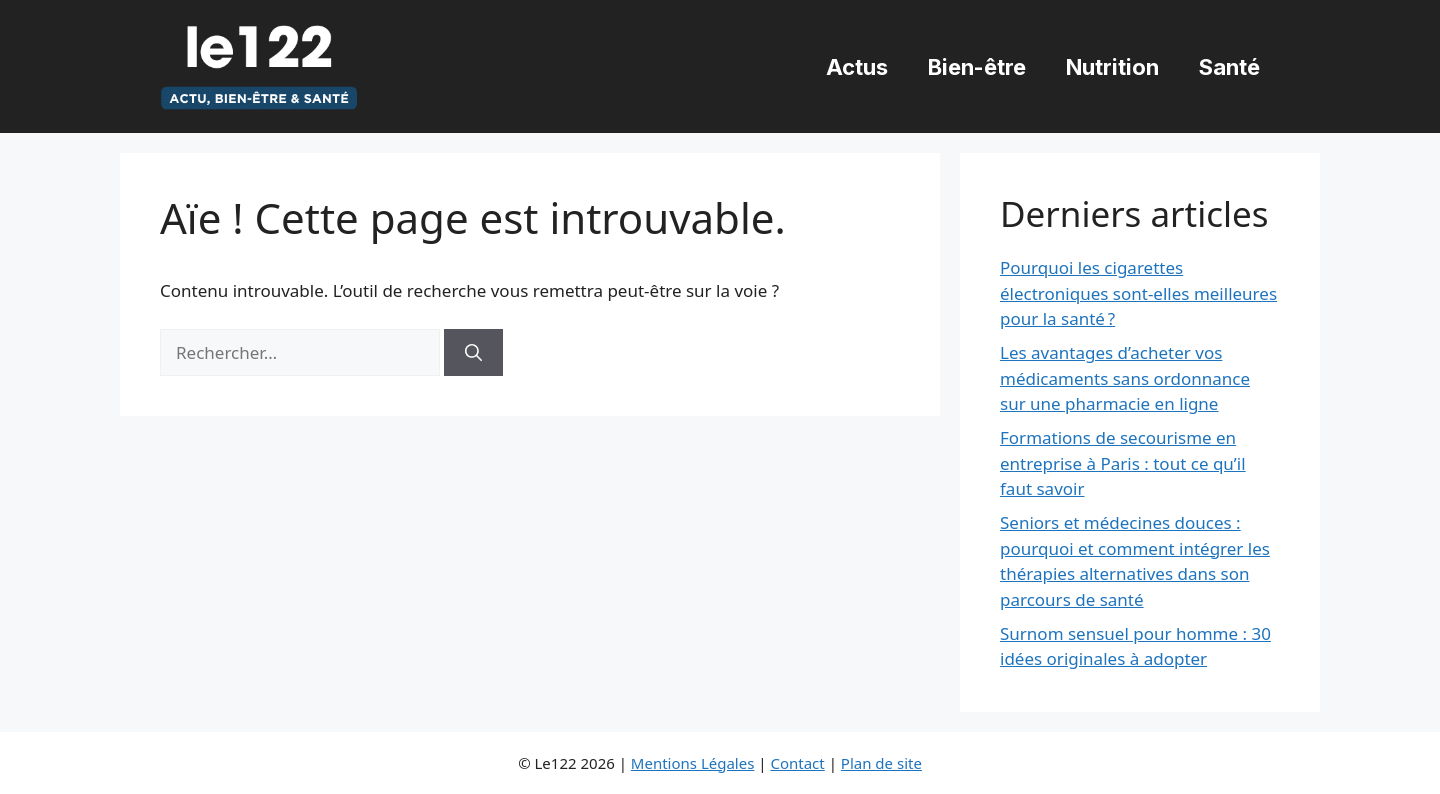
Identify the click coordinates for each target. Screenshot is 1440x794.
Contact (797, 763)
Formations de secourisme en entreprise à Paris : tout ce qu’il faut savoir (1123, 463)
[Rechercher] (473, 353)
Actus (857, 67)
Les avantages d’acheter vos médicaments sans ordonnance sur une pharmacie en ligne (1125, 378)
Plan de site (881, 763)
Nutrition (1112, 67)
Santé (1229, 67)
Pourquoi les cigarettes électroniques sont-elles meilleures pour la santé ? (1138, 293)
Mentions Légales (693, 763)
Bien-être (977, 67)
